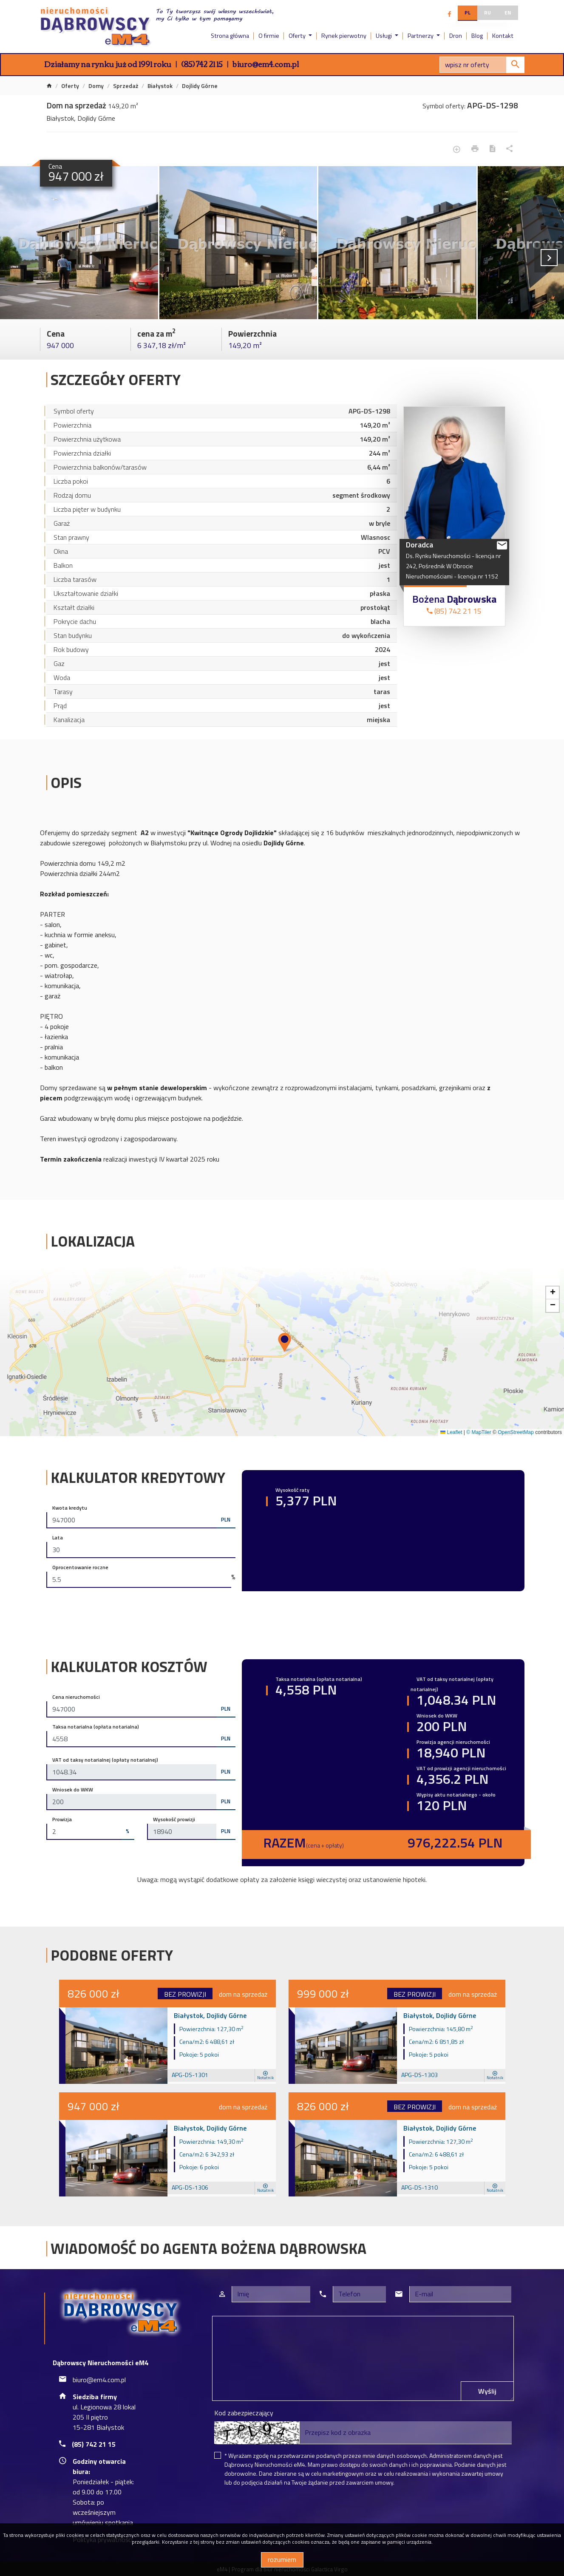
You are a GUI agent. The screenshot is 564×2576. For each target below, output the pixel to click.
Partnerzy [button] (421, 35)
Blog (477, 35)
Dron (455, 35)
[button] (285, 1342)
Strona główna (230, 35)
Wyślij (487, 2391)
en (507, 13)
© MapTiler (478, 1432)
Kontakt (502, 35)
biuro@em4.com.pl (265, 64)
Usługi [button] (384, 35)
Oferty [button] (298, 35)
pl (467, 13)
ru (487, 13)
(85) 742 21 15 (202, 64)
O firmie (268, 35)
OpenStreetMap (516, 1432)
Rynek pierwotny (343, 35)
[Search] (481, 65)
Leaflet (451, 1432)
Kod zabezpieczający (243, 2413)
